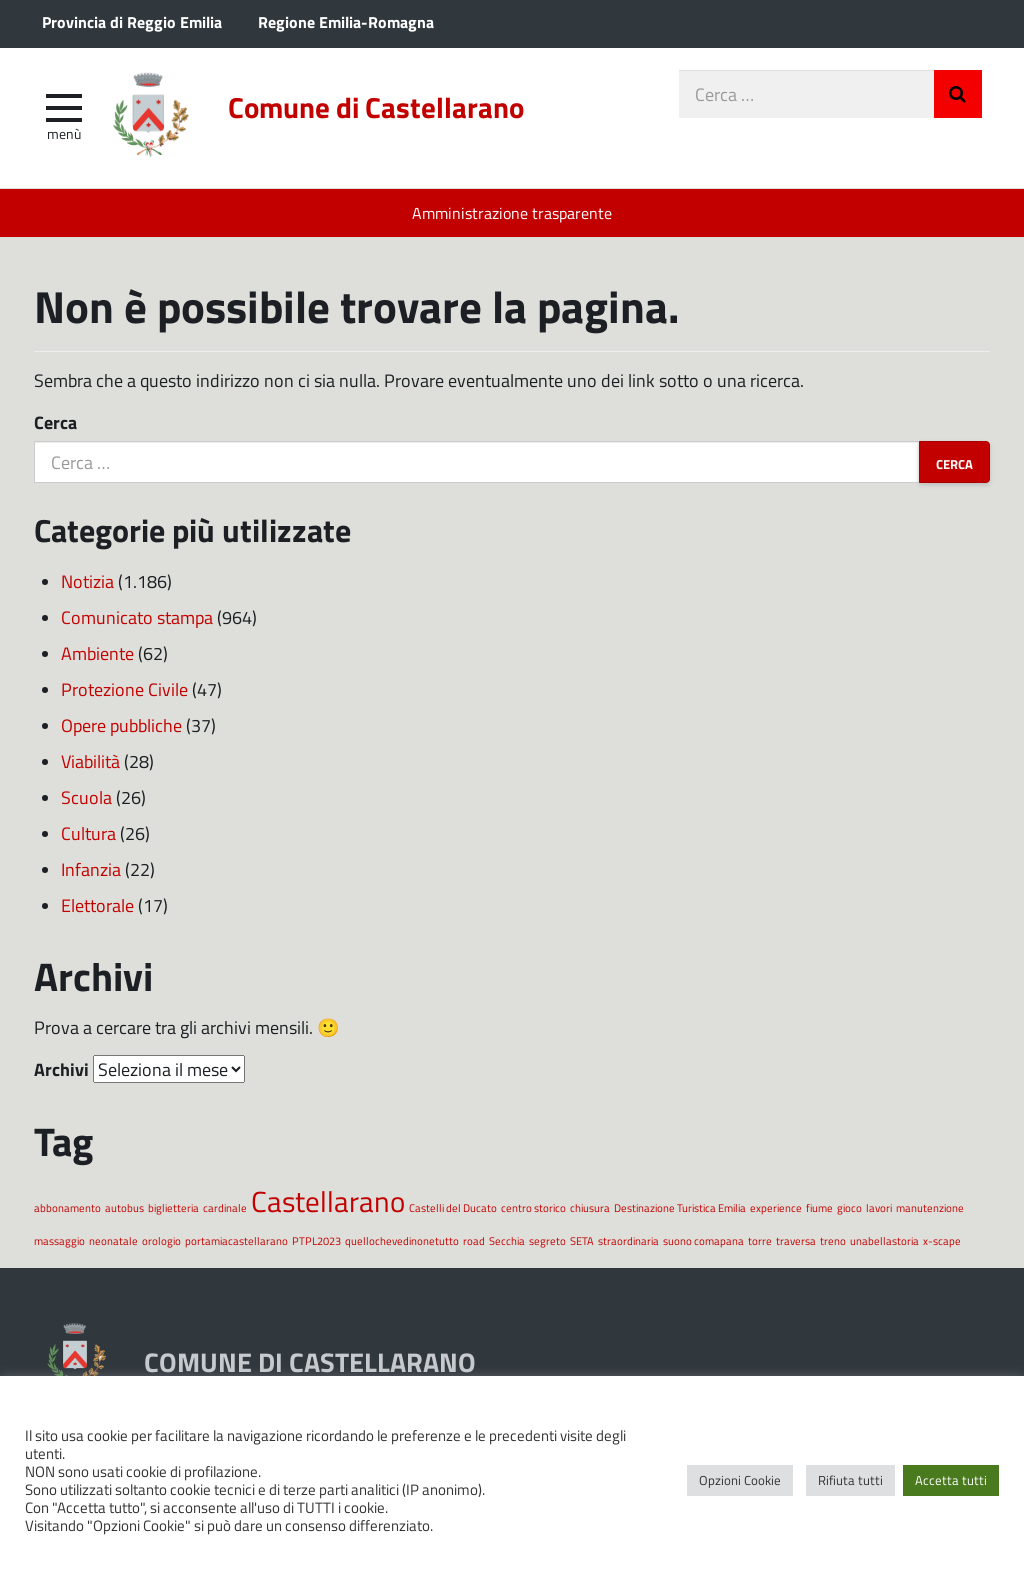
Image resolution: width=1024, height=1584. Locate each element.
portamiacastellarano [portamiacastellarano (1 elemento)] (236, 1240)
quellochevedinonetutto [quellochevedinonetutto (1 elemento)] (402, 1240)
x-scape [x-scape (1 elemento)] (942, 1240)
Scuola (86, 797)
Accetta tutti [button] (951, 1480)
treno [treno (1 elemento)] (833, 1240)
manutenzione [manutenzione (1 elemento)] (930, 1207)
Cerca (55, 422)
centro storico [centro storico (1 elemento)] (533, 1207)
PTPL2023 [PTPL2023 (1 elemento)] (316, 1240)
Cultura (88, 833)
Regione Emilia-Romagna (346, 21)
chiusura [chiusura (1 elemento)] (590, 1207)
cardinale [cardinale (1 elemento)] (225, 1207)
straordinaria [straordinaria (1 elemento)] (628, 1240)
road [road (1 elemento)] (474, 1240)
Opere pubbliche (121, 725)
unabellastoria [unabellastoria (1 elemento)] (884, 1240)
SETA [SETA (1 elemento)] (582, 1240)
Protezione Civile (124, 689)
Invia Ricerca (958, 94)
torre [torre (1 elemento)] (760, 1240)
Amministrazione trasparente (512, 212)
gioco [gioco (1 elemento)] (849, 1207)
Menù (64, 133)
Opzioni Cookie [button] (740, 1480)
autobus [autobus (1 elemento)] (124, 1207)
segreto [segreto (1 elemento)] (547, 1240)
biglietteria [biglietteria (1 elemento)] (173, 1207)
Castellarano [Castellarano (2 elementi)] (328, 1200)
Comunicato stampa (137, 617)
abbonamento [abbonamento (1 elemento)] (67, 1207)
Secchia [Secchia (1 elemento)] (507, 1240)
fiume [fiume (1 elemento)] (819, 1207)
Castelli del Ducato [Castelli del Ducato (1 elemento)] (453, 1207)
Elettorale (97, 905)
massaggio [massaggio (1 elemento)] (59, 1240)
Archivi (61, 1069)
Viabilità (90, 761)
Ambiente (97, 653)
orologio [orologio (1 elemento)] (161, 1240)
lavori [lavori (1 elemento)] (879, 1207)
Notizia (87, 581)
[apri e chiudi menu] (64, 106)
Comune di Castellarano (376, 107)
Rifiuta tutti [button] (850, 1480)
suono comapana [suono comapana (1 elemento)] (703, 1240)
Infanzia (91, 869)
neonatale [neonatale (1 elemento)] (113, 1240)
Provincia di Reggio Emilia (132, 21)
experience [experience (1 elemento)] (776, 1207)
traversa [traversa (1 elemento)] (796, 1240)
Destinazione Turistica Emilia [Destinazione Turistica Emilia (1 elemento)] (680, 1207)
